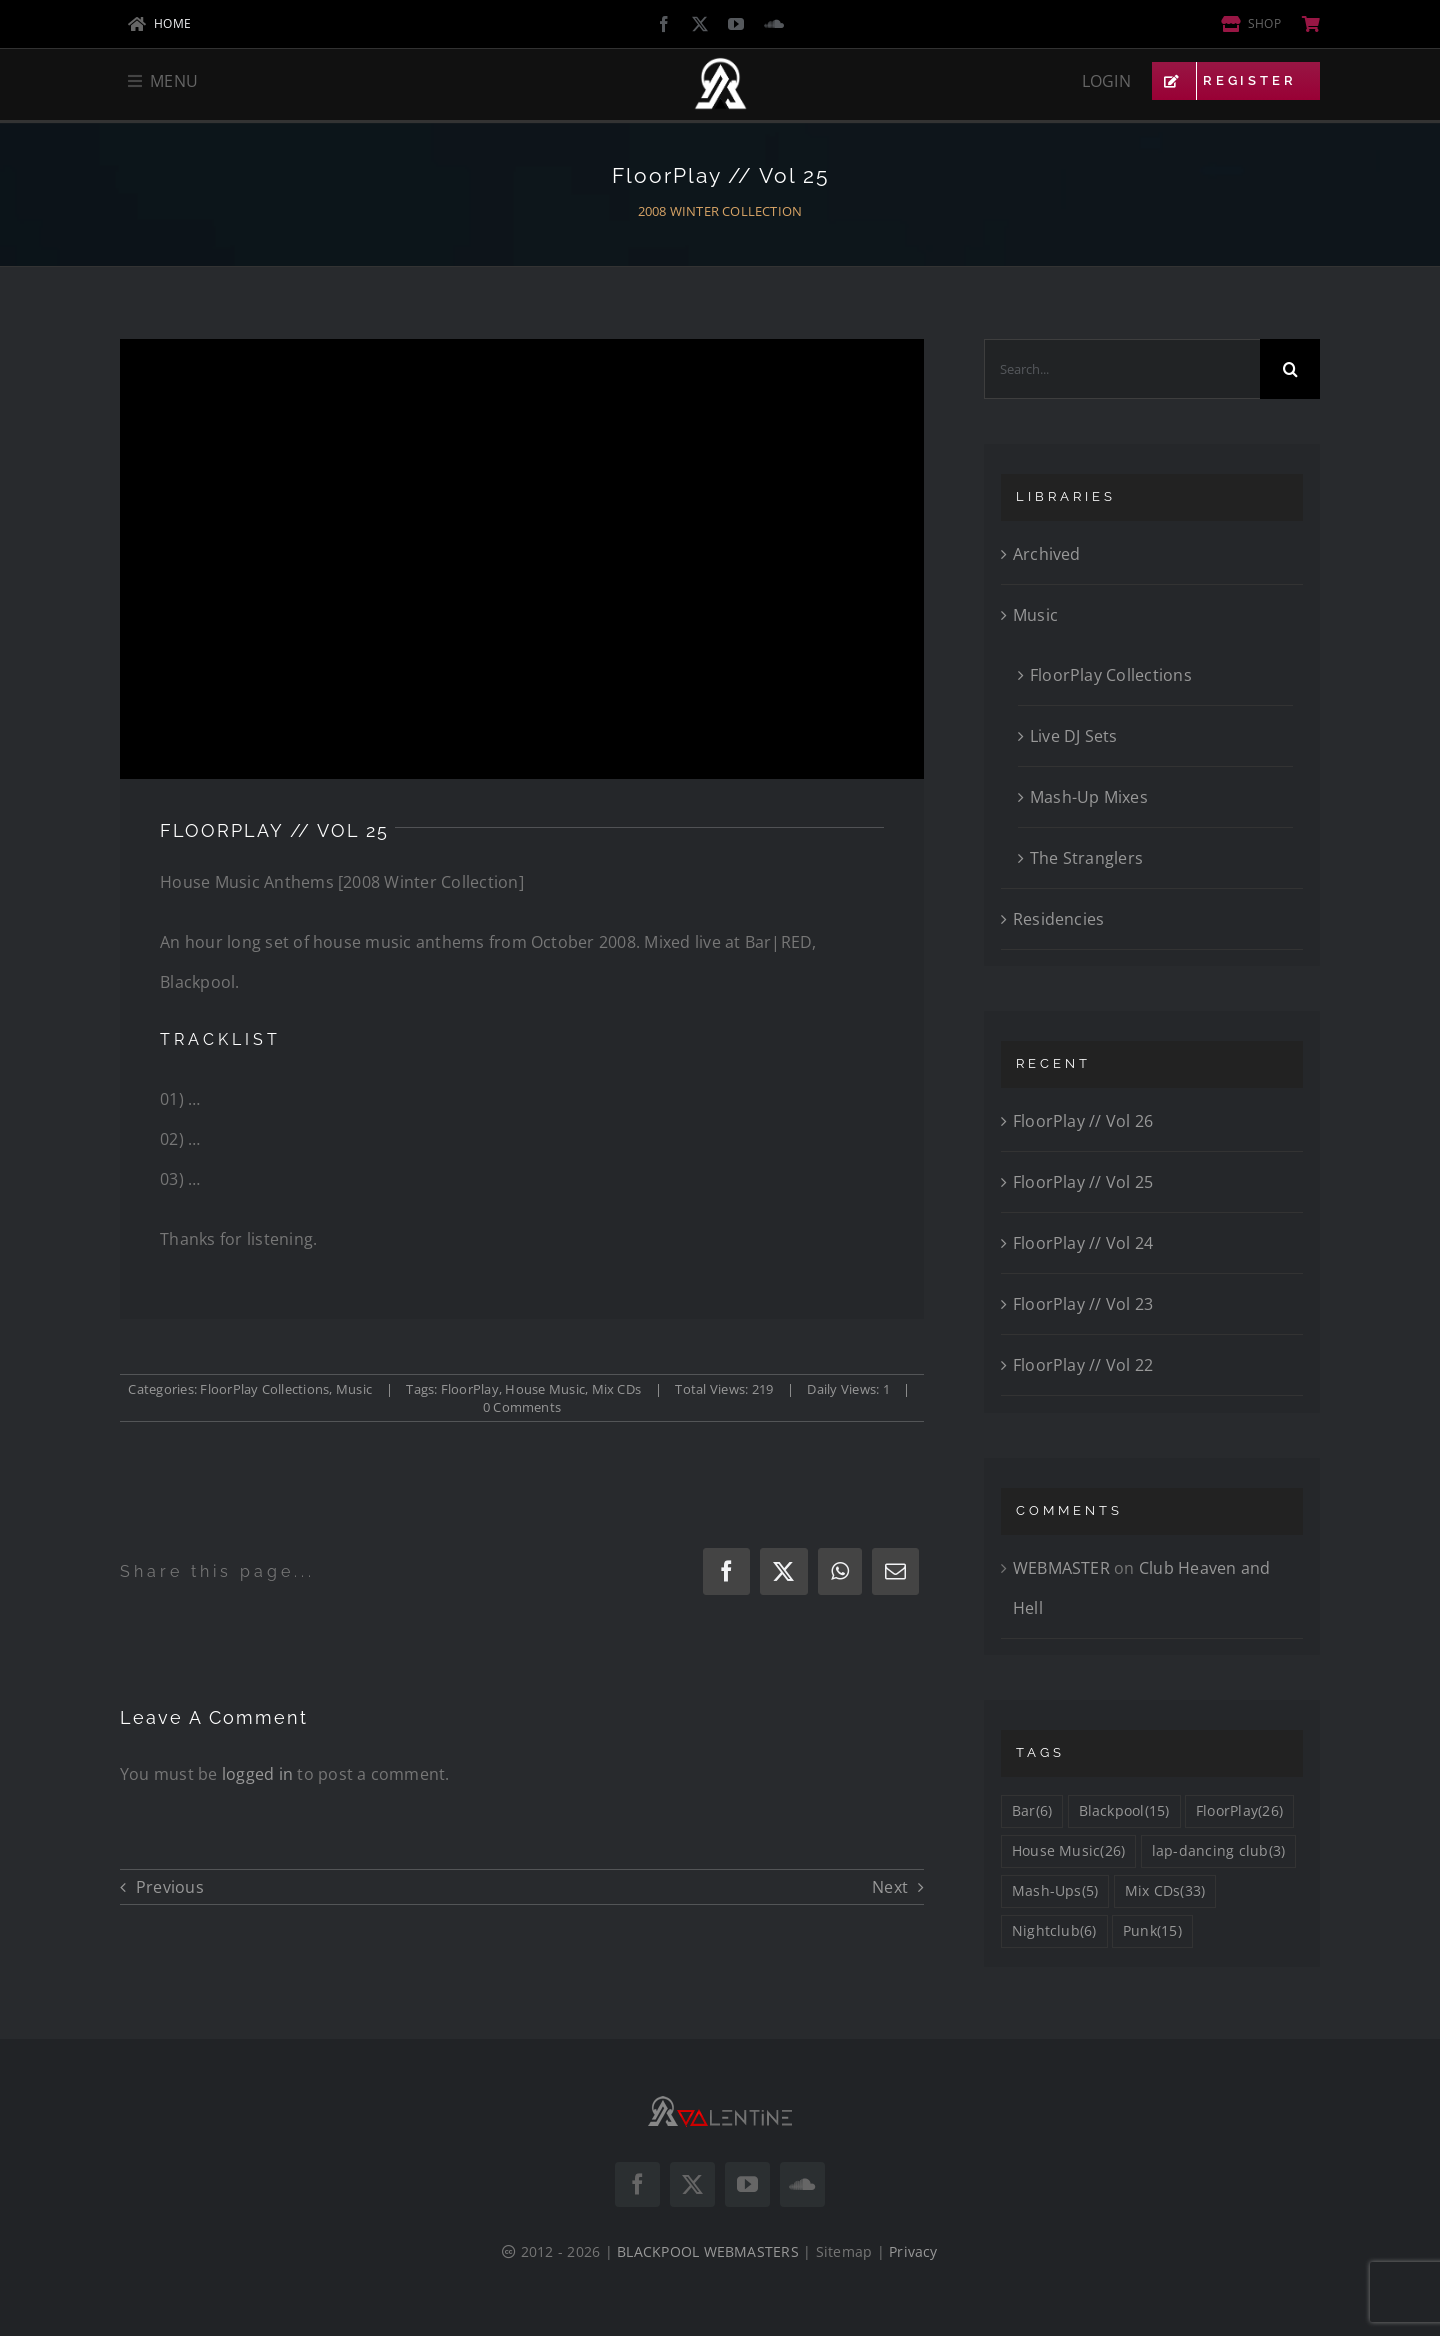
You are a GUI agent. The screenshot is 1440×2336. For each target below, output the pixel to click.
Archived (1047, 554)
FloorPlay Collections (264, 1389)
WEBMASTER (1061, 1568)
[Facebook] (726, 1571)
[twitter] (700, 24)
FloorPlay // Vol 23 (1083, 1304)
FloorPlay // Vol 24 (1083, 1243)
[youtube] (736, 24)
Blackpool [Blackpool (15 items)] (1124, 1811)
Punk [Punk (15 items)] (1152, 1931)
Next (890, 1887)
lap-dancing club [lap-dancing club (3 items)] (1219, 1851)
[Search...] (1122, 369)
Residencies (1059, 919)
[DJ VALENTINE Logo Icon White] (720, 65)
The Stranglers (1086, 858)
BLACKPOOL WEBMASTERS (708, 2251)
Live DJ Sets (1074, 736)
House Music (545, 1389)
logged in (257, 1774)
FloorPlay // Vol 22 (1083, 1365)
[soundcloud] (774, 24)
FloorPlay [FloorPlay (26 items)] (1239, 1811)
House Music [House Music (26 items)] (1069, 1851)
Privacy (913, 2251)
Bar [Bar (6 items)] (1032, 1811)
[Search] (1290, 369)
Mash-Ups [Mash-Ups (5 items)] (1055, 1891)
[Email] (895, 1571)
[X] (783, 1571)
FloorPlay (470, 1389)
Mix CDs (617, 1389)
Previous (170, 1887)
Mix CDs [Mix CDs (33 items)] (1165, 1891)
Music (354, 1389)
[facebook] (664, 24)
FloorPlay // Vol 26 (1083, 1121)
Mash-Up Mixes (1089, 797)
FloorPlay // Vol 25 (1083, 1182)
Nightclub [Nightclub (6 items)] (1054, 1931)
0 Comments (522, 1407)
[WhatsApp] (840, 1571)
